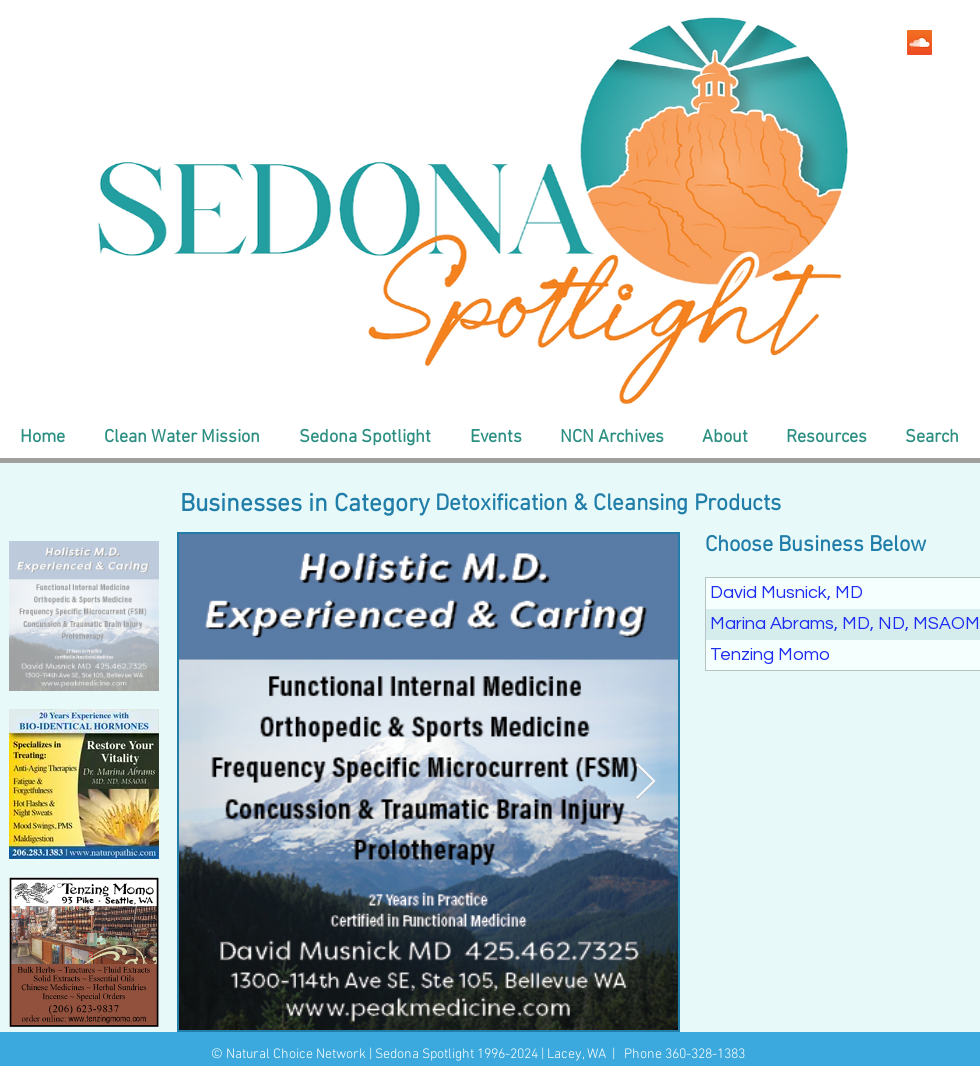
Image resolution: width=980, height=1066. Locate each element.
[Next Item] (645, 782)
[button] (181, 438)
